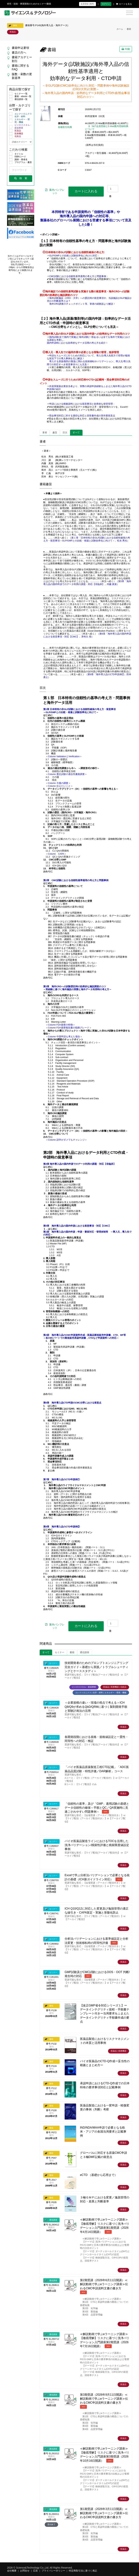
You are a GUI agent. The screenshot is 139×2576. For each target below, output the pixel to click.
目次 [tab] (65, 432)
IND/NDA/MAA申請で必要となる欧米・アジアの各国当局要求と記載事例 (103, 2131)
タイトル (16, 154)
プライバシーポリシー (53, 2570)
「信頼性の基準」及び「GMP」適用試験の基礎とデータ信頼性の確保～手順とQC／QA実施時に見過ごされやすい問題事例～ (97, 1807)
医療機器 (16, 133)
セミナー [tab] (59, 1652)
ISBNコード (17, 156)
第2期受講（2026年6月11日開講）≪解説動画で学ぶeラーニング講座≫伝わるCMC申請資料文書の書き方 (104, 2284)
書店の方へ (19, 52)
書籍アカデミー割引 (22, 59)
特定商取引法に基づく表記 (83, 2570)
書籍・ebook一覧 (20, 96)
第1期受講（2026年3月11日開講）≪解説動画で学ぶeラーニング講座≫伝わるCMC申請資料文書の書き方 (104, 2513)
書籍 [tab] (72, 1652)
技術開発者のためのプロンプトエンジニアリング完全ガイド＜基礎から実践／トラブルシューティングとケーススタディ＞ (96, 1667)
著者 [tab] (44, 432)
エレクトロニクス (20, 113)
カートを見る (124, 4)
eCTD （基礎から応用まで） (98, 2174)
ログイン (106, 4)
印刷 (126, 49)
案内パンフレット (54, 1626)
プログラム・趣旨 (20, 162)
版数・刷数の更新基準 (22, 76)
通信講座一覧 (18, 99)
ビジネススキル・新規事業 (20, 126)
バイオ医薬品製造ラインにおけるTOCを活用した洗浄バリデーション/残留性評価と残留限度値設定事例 (97, 1845)
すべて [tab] (76, 432)
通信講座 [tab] (84, 1652)
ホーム (120, 29)
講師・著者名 (18, 159)
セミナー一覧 (18, 93)
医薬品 (15, 130)
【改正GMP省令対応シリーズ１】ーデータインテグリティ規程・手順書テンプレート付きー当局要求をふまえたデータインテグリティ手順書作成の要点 (104, 2013)
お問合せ (25, 2570)
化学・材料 (17, 116)
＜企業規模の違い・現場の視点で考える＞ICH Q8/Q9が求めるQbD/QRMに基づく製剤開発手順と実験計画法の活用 (96, 1706)
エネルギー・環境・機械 (19, 121)
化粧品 (15, 136)
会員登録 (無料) (87, 4)
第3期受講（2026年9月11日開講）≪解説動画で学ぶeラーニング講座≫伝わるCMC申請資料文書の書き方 (104, 2398)
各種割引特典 (65, 127)
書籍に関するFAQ (20, 67)
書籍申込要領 (20, 47)
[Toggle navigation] (129, 13)
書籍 (129, 29)
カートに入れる (86, 191)
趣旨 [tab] (54, 432)
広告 (35, 2570)
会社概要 (11, 2570)
